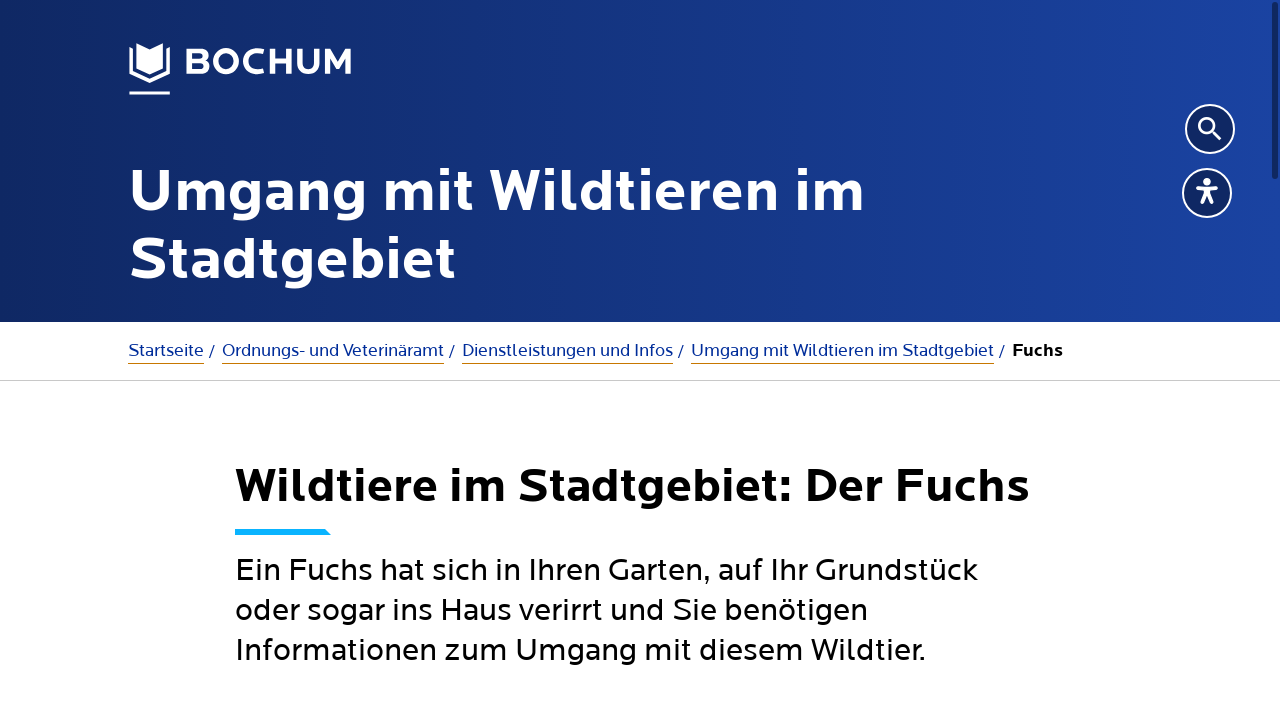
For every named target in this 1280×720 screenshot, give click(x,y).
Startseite (166, 350)
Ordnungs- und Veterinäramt (333, 350)
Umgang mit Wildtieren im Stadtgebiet (842, 350)
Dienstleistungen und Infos (567, 350)
